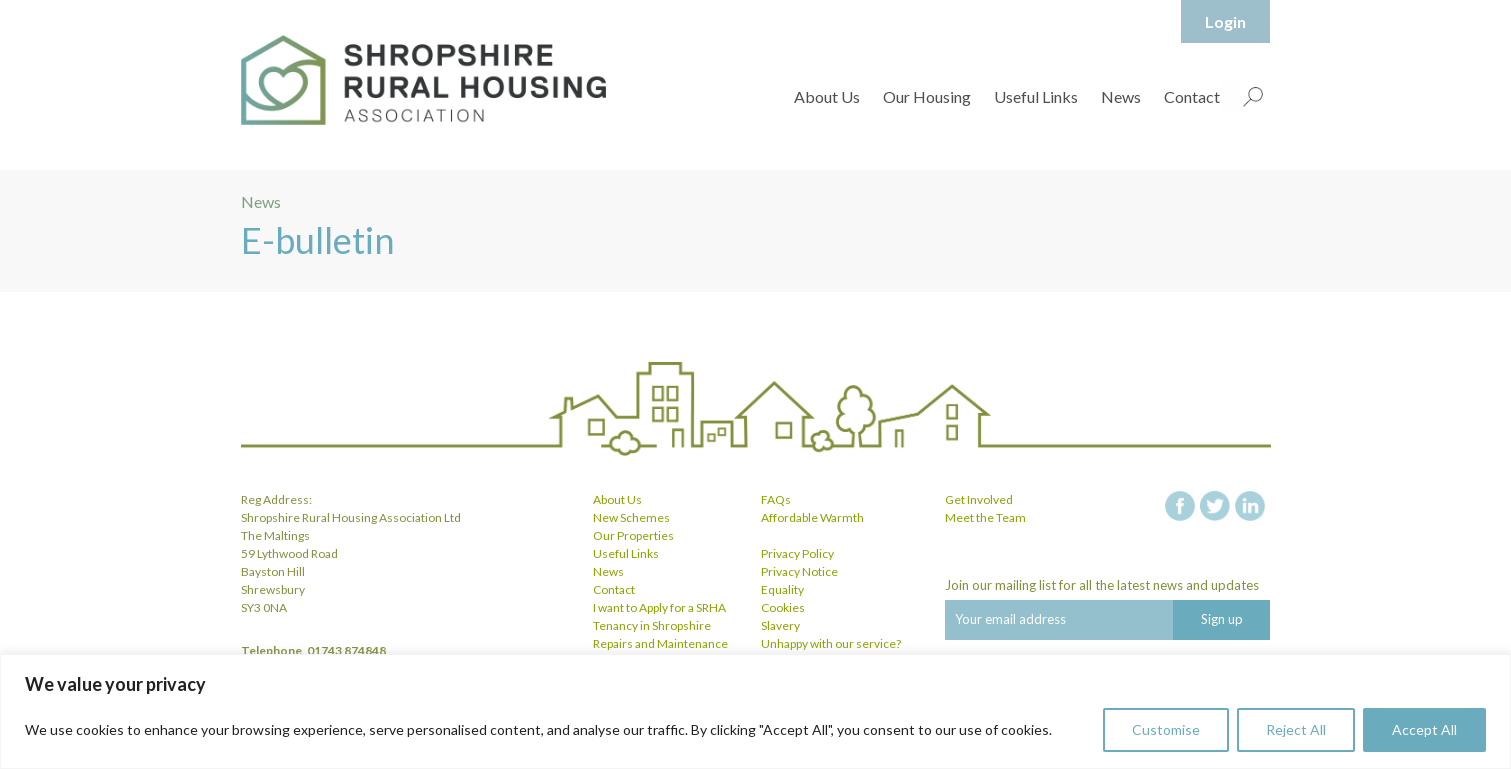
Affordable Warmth (812, 517)
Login (1225, 21)
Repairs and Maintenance (660, 643)
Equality (782, 589)
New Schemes (631, 517)
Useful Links (1036, 96)
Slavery (780, 625)
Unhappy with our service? (831, 643)
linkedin (1250, 506)
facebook (1180, 506)
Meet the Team (985, 517)
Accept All (1424, 729)
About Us (827, 96)
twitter (1215, 506)
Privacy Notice (799, 571)
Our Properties (633, 535)
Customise (1166, 729)
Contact (1192, 96)
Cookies (783, 607)
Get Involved (979, 499)
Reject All (1296, 729)
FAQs (776, 499)
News (1121, 96)
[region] (755, 711)
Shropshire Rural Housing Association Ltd (423, 80)
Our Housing (927, 96)
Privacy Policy (797, 553)
